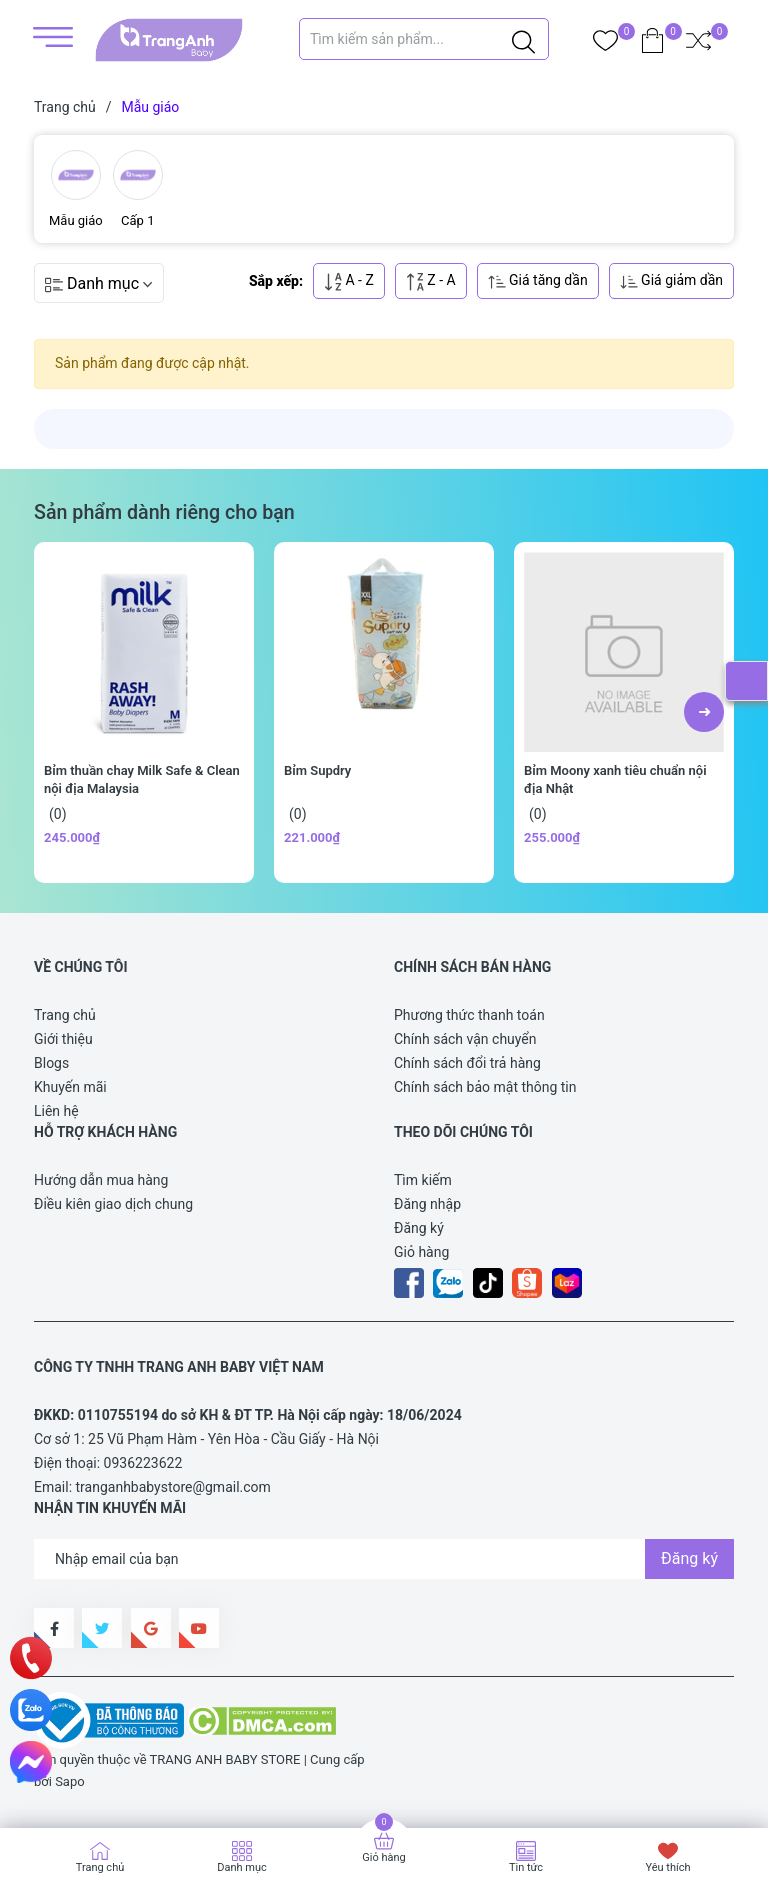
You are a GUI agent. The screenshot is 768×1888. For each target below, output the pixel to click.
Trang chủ (65, 1015)
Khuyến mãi (70, 1087)
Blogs (51, 1063)
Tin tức (526, 1867)
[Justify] (523, 39)
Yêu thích (667, 1867)
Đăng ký (419, 1228)
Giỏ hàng (421, 1252)
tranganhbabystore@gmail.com (173, 1487)
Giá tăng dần (538, 281)
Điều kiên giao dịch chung (113, 1204)
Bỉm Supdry (317, 770)
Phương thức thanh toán (469, 1015)
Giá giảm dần (671, 281)
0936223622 (143, 1463)
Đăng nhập (427, 1204)
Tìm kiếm (423, 1180)
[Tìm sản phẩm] (424, 39)
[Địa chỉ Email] (384, 1559)
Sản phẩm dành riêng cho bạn (164, 512)
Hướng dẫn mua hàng (101, 1180)
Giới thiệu (63, 1039)
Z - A (431, 281)
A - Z (349, 281)
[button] (704, 712)
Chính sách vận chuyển (465, 1039)
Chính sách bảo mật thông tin (485, 1087)
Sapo (70, 1781)
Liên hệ (56, 1111)
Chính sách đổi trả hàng (467, 1063)
